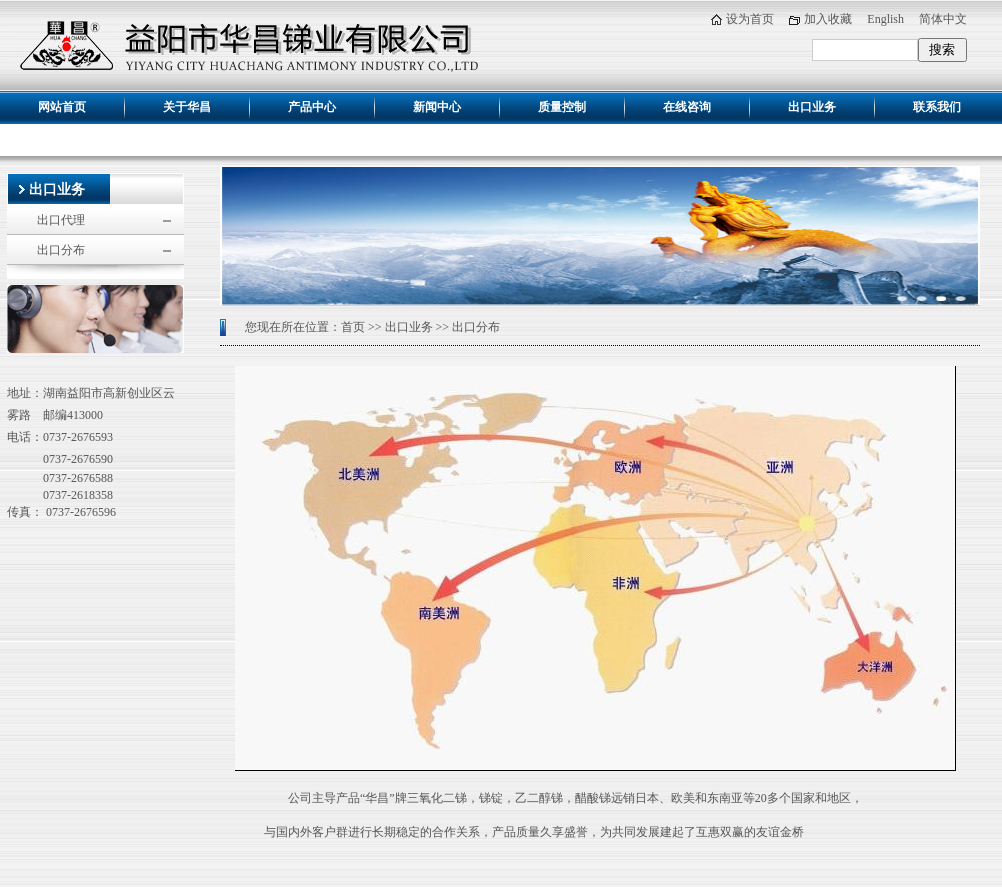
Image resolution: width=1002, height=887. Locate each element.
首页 (353, 327)
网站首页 (62, 107)
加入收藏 (828, 19)
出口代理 (61, 220)
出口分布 (61, 250)
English (885, 19)
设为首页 (750, 19)
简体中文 (943, 19)
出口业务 (57, 189)
